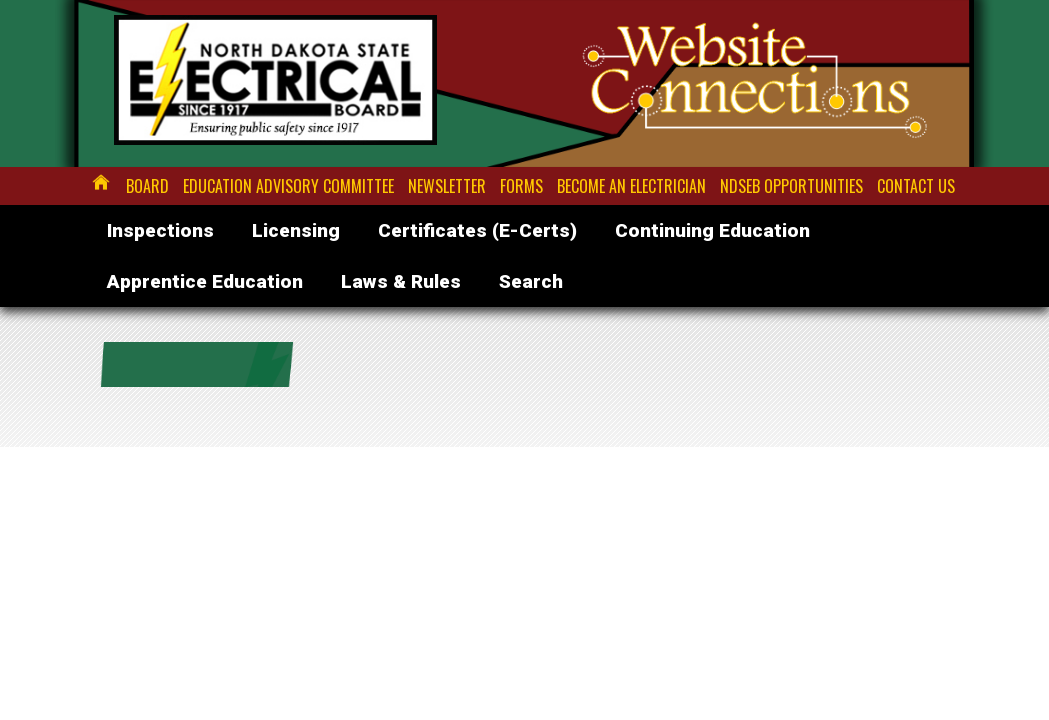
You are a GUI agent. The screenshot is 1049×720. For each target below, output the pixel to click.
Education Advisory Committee (288, 186)
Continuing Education (712, 230)
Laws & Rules (401, 281)
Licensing (296, 230)
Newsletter (447, 186)
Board (147, 186)
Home (101, 182)
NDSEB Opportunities (791, 186)
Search (531, 281)
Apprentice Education (205, 281)
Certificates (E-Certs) (477, 230)
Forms (521, 186)
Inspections (160, 230)
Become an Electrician (631, 186)
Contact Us (916, 186)
